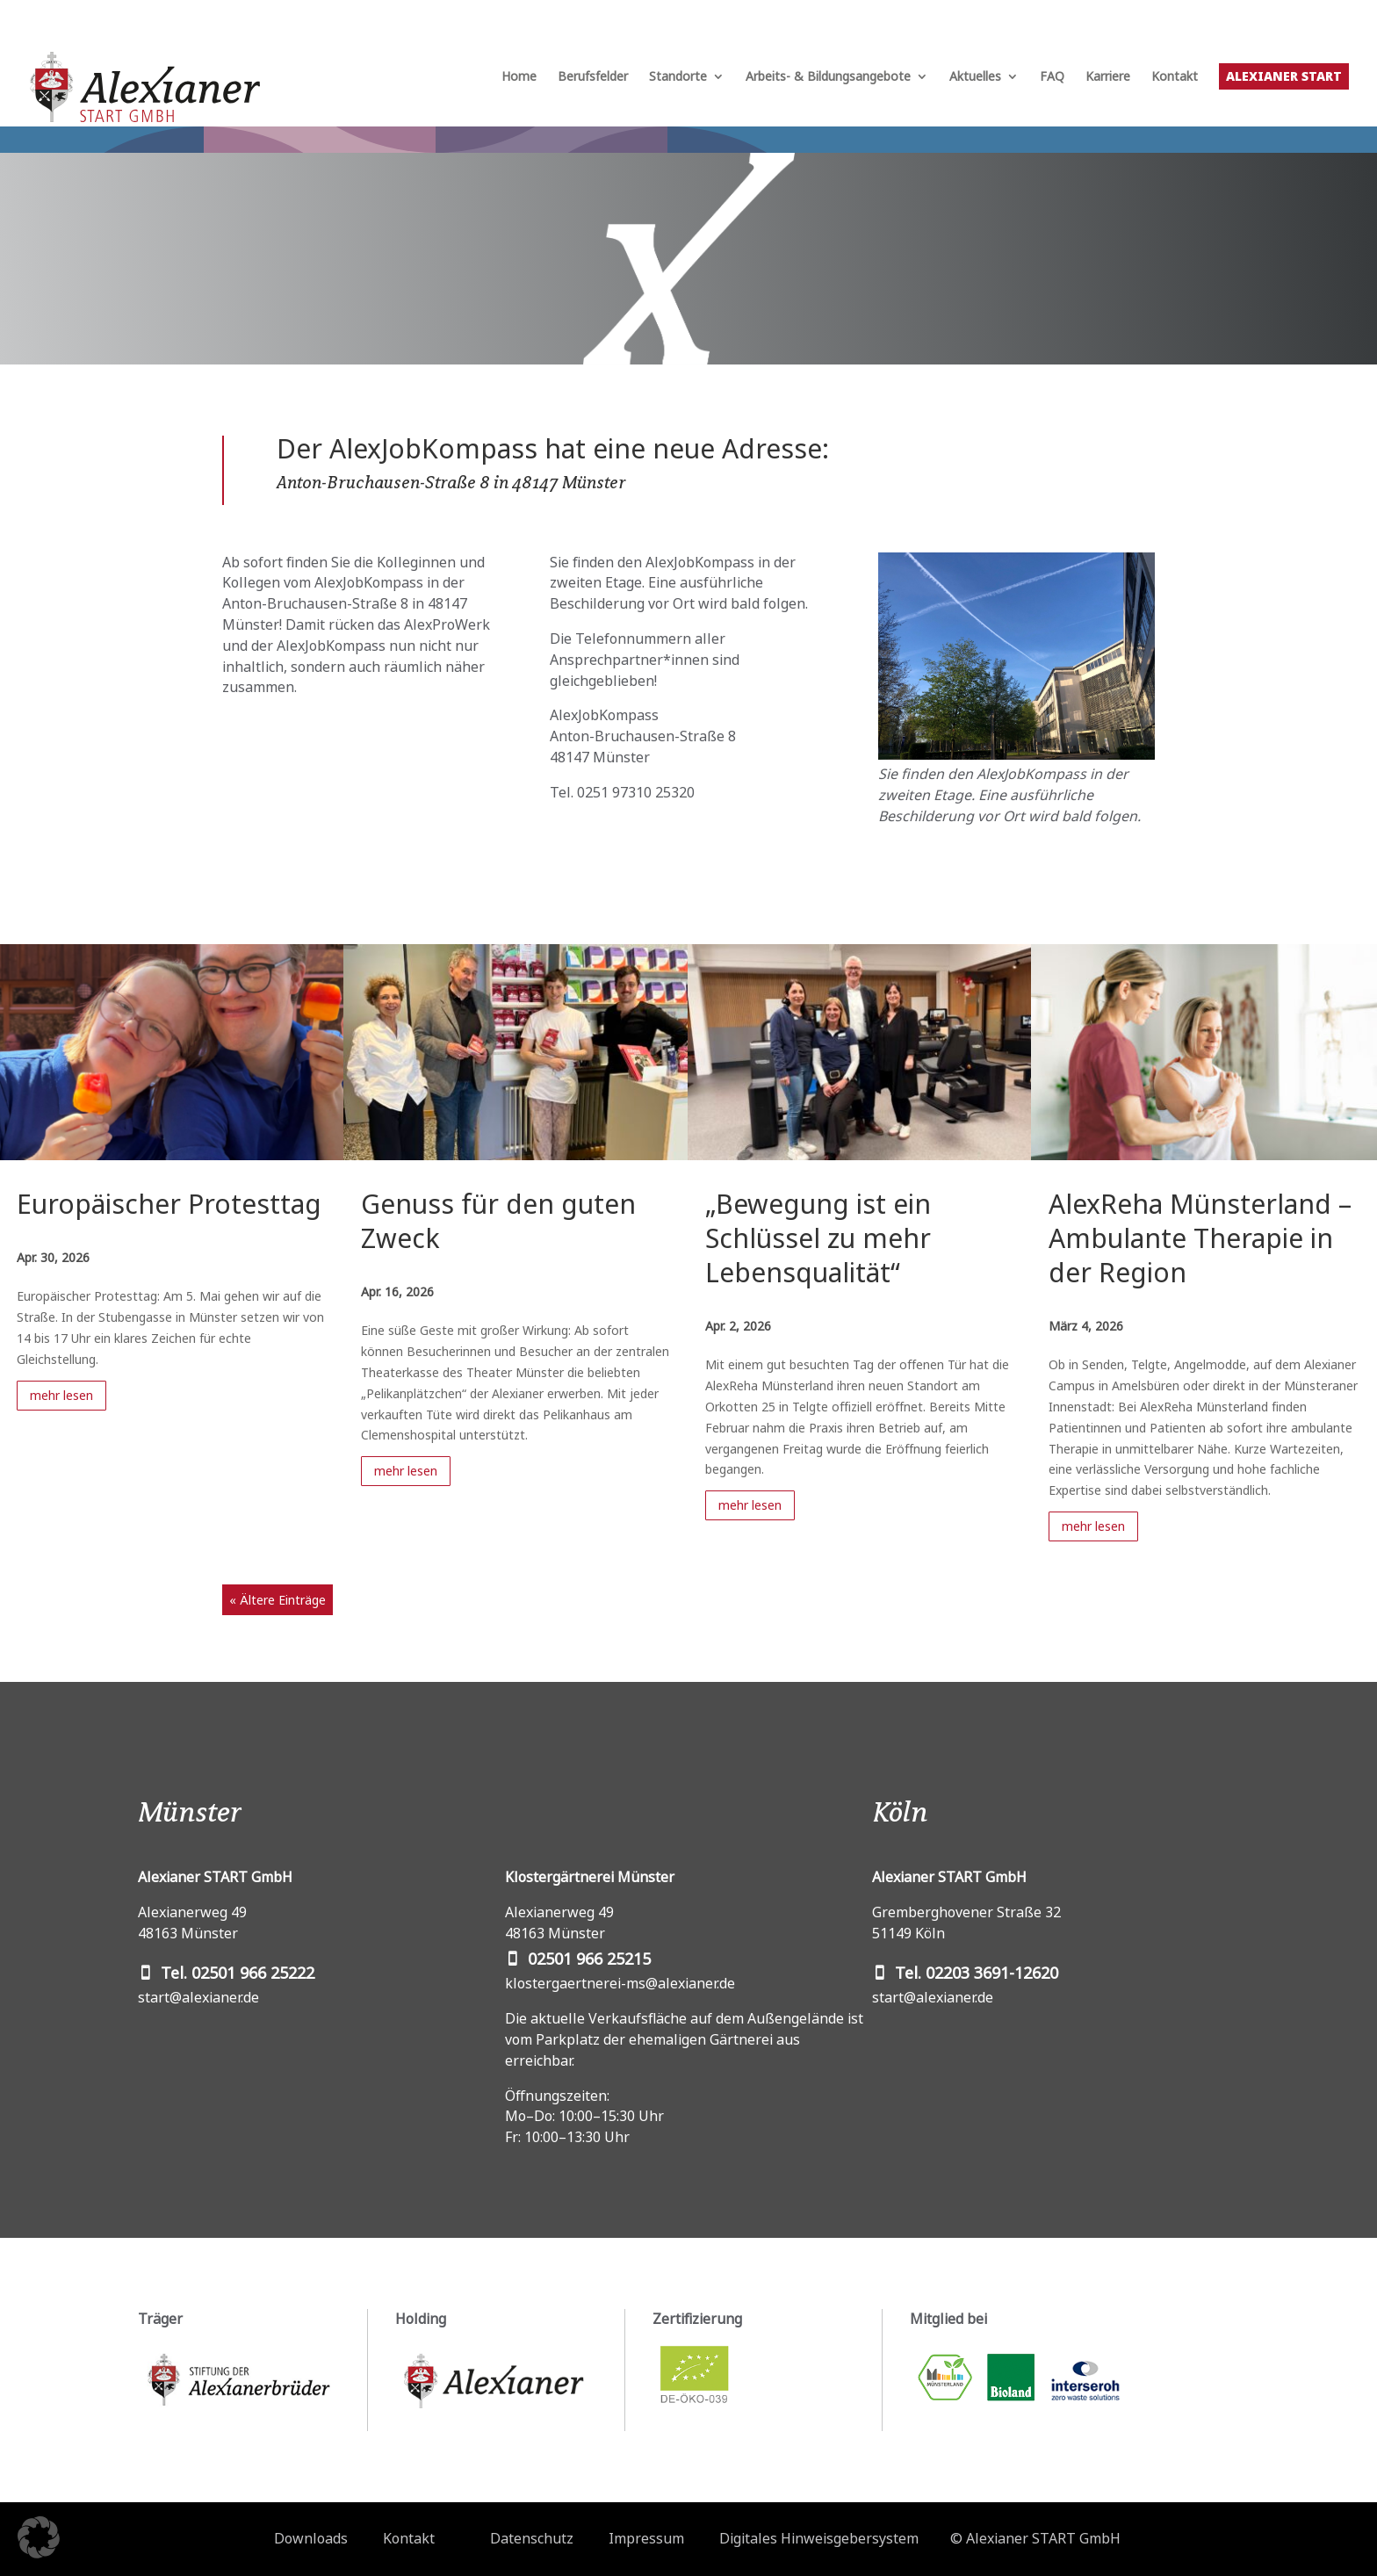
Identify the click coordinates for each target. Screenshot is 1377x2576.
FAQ (1052, 77)
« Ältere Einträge (277, 1599)
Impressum (646, 2538)
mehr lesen (61, 1395)
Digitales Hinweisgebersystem (819, 2538)
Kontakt (1174, 77)
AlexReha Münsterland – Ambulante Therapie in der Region (1200, 1238)
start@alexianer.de (198, 1997)
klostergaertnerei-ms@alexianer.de (620, 1983)
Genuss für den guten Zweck (498, 1221)
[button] (38, 2537)
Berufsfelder (593, 77)
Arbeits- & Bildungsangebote (828, 77)
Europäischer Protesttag (169, 1204)
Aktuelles (975, 77)
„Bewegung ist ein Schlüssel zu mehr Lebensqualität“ (818, 1238)
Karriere (1107, 77)
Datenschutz (531, 2538)
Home (519, 77)
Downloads (311, 2538)
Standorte (678, 77)
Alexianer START (1284, 76)
